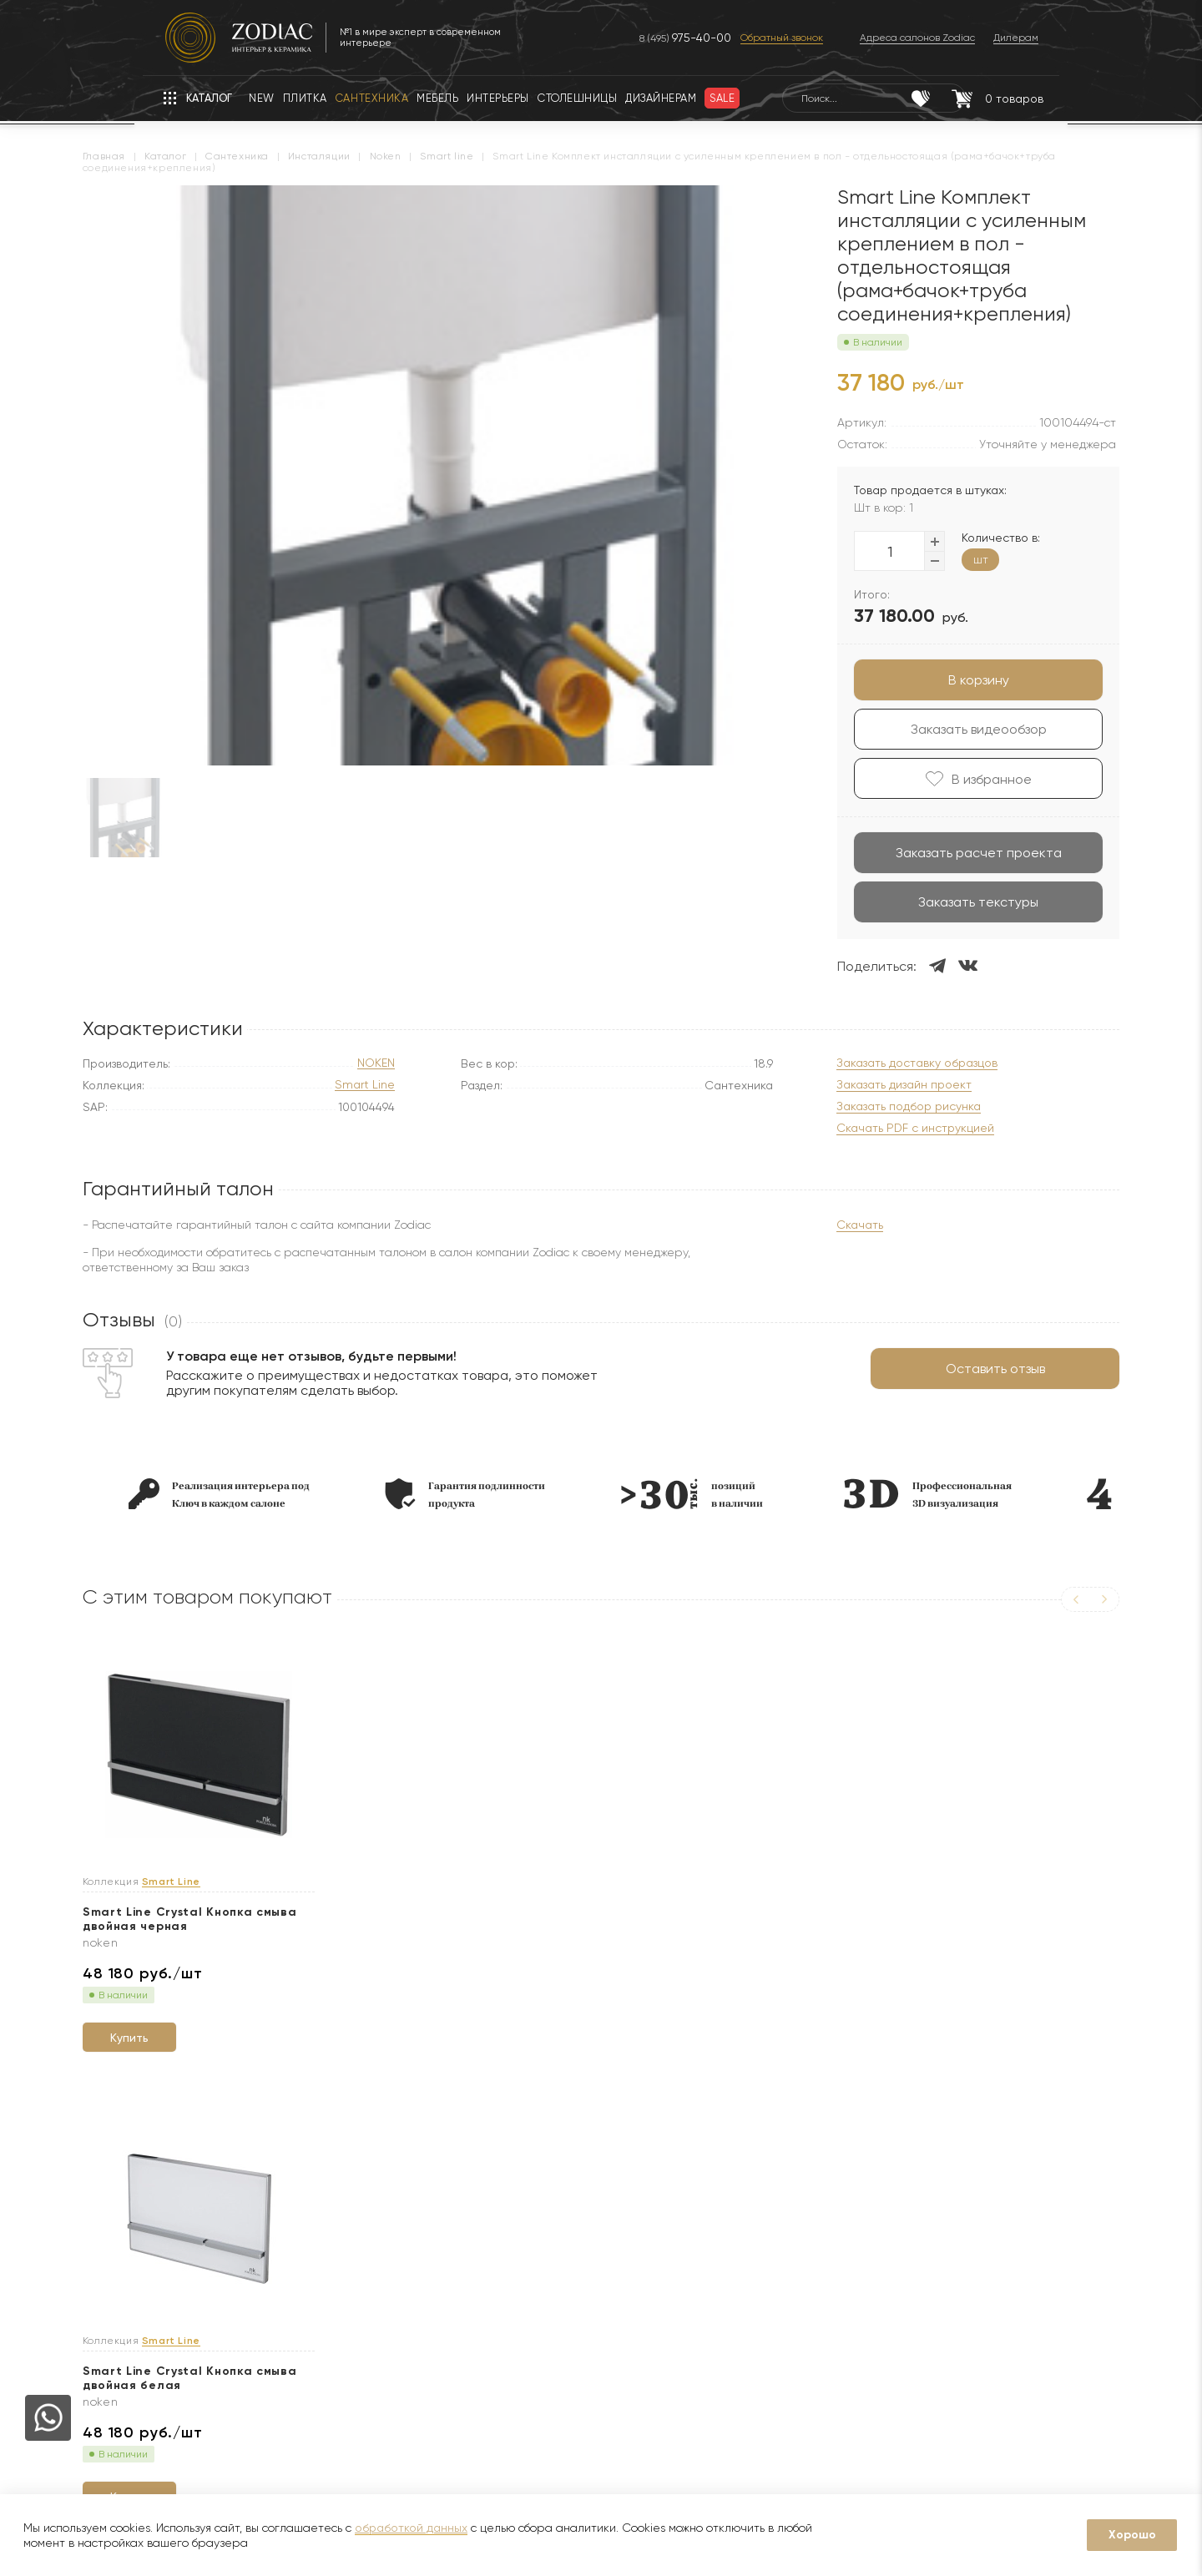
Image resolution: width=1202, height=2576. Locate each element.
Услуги (489, 2202)
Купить (171, 2029)
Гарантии (310, 2258)
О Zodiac (144, 2202)
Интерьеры (315, 2383)
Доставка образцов (521, 2283)
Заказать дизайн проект (874, 1084)
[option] (249, 1493)
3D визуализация (512, 2308)
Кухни (300, 2408)
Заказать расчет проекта (949, 853)
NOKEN (376, 1063)
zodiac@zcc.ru (754, 2309)
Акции (300, 2308)
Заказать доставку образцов (886, 1063)
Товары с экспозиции (343, 2358)
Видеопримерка (512, 2383)
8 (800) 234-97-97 (754, 2282)
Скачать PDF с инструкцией (885, 1128)
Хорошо (1132, 2535)
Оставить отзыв (965, 1368)
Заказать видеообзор (949, 729)
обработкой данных (411, 2527)
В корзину (948, 680)
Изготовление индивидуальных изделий (576, 2408)
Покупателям (330, 2202)
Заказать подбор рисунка (878, 1106)
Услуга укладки (509, 2333)
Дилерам (138, 2333)
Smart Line (365, 1084)
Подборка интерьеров (529, 2433)
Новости (136, 2283)
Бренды (134, 2308)
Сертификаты (323, 2283)
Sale (296, 2333)
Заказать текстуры (948, 902)
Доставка (492, 2258)
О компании (146, 2258)
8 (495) (669, 38)
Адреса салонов (764, 2335)
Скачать (829, 1224)
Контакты (725, 2202)
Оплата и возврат (517, 2358)
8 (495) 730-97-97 (753, 2256)
